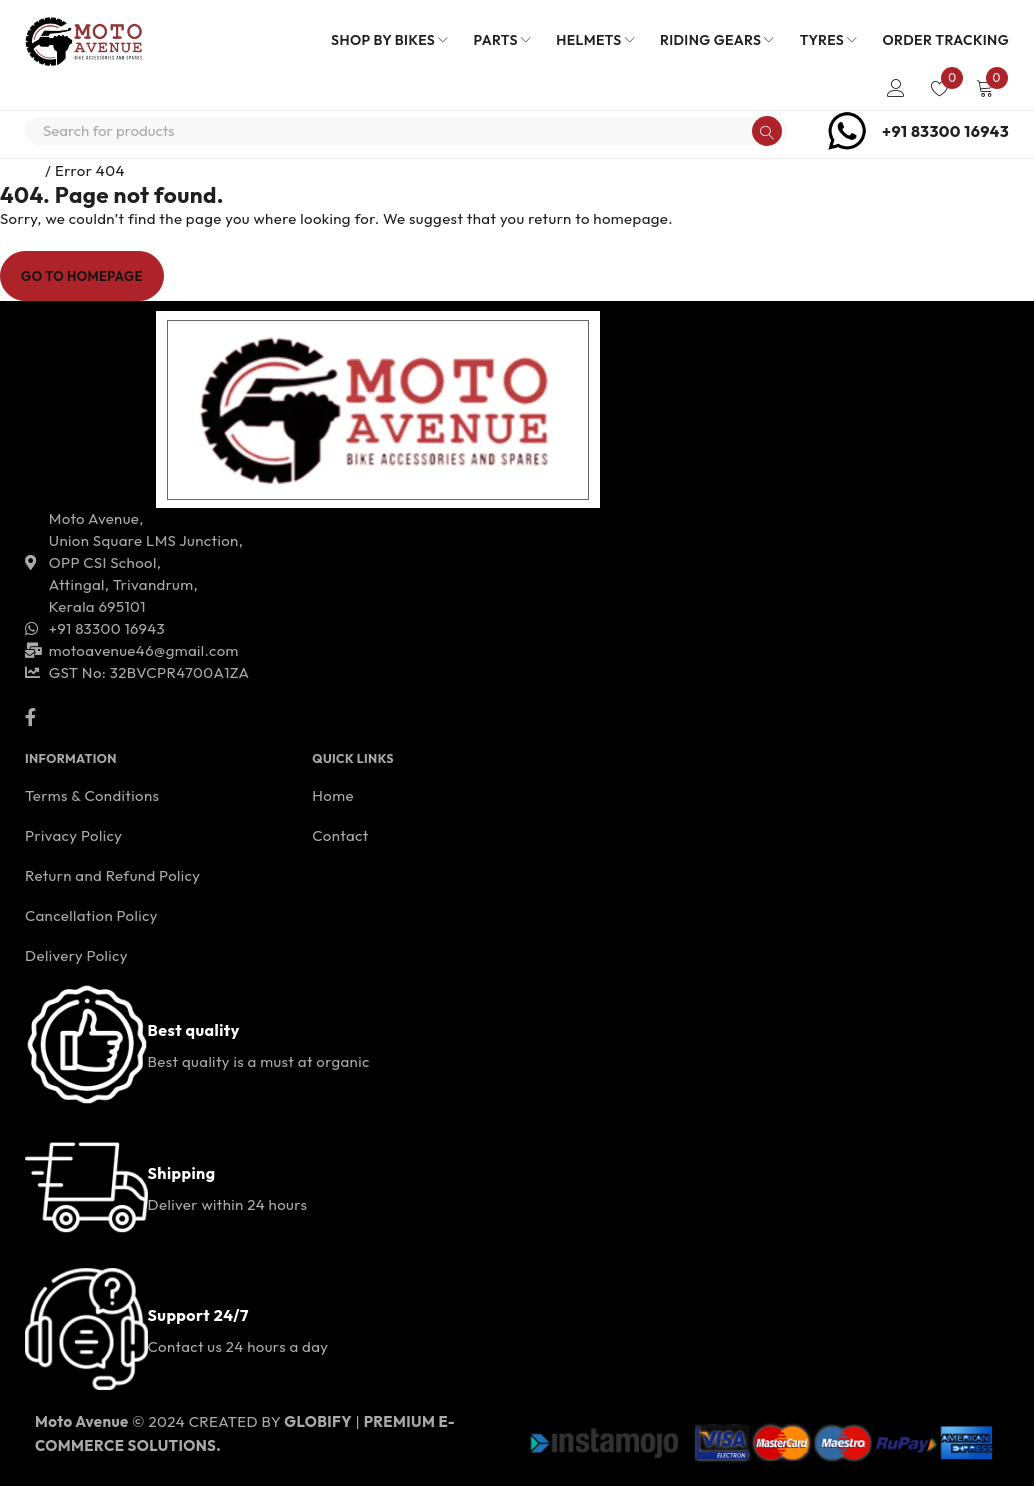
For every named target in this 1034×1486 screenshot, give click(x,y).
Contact (340, 835)
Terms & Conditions (92, 795)
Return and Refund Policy (112, 875)
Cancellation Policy (91, 915)
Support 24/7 (198, 1315)
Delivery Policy (76, 955)
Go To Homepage (82, 276)
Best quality (194, 1030)
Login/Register (896, 88)
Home (21, 170)
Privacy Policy (73, 835)
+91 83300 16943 (945, 131)
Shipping (182, 1173)
